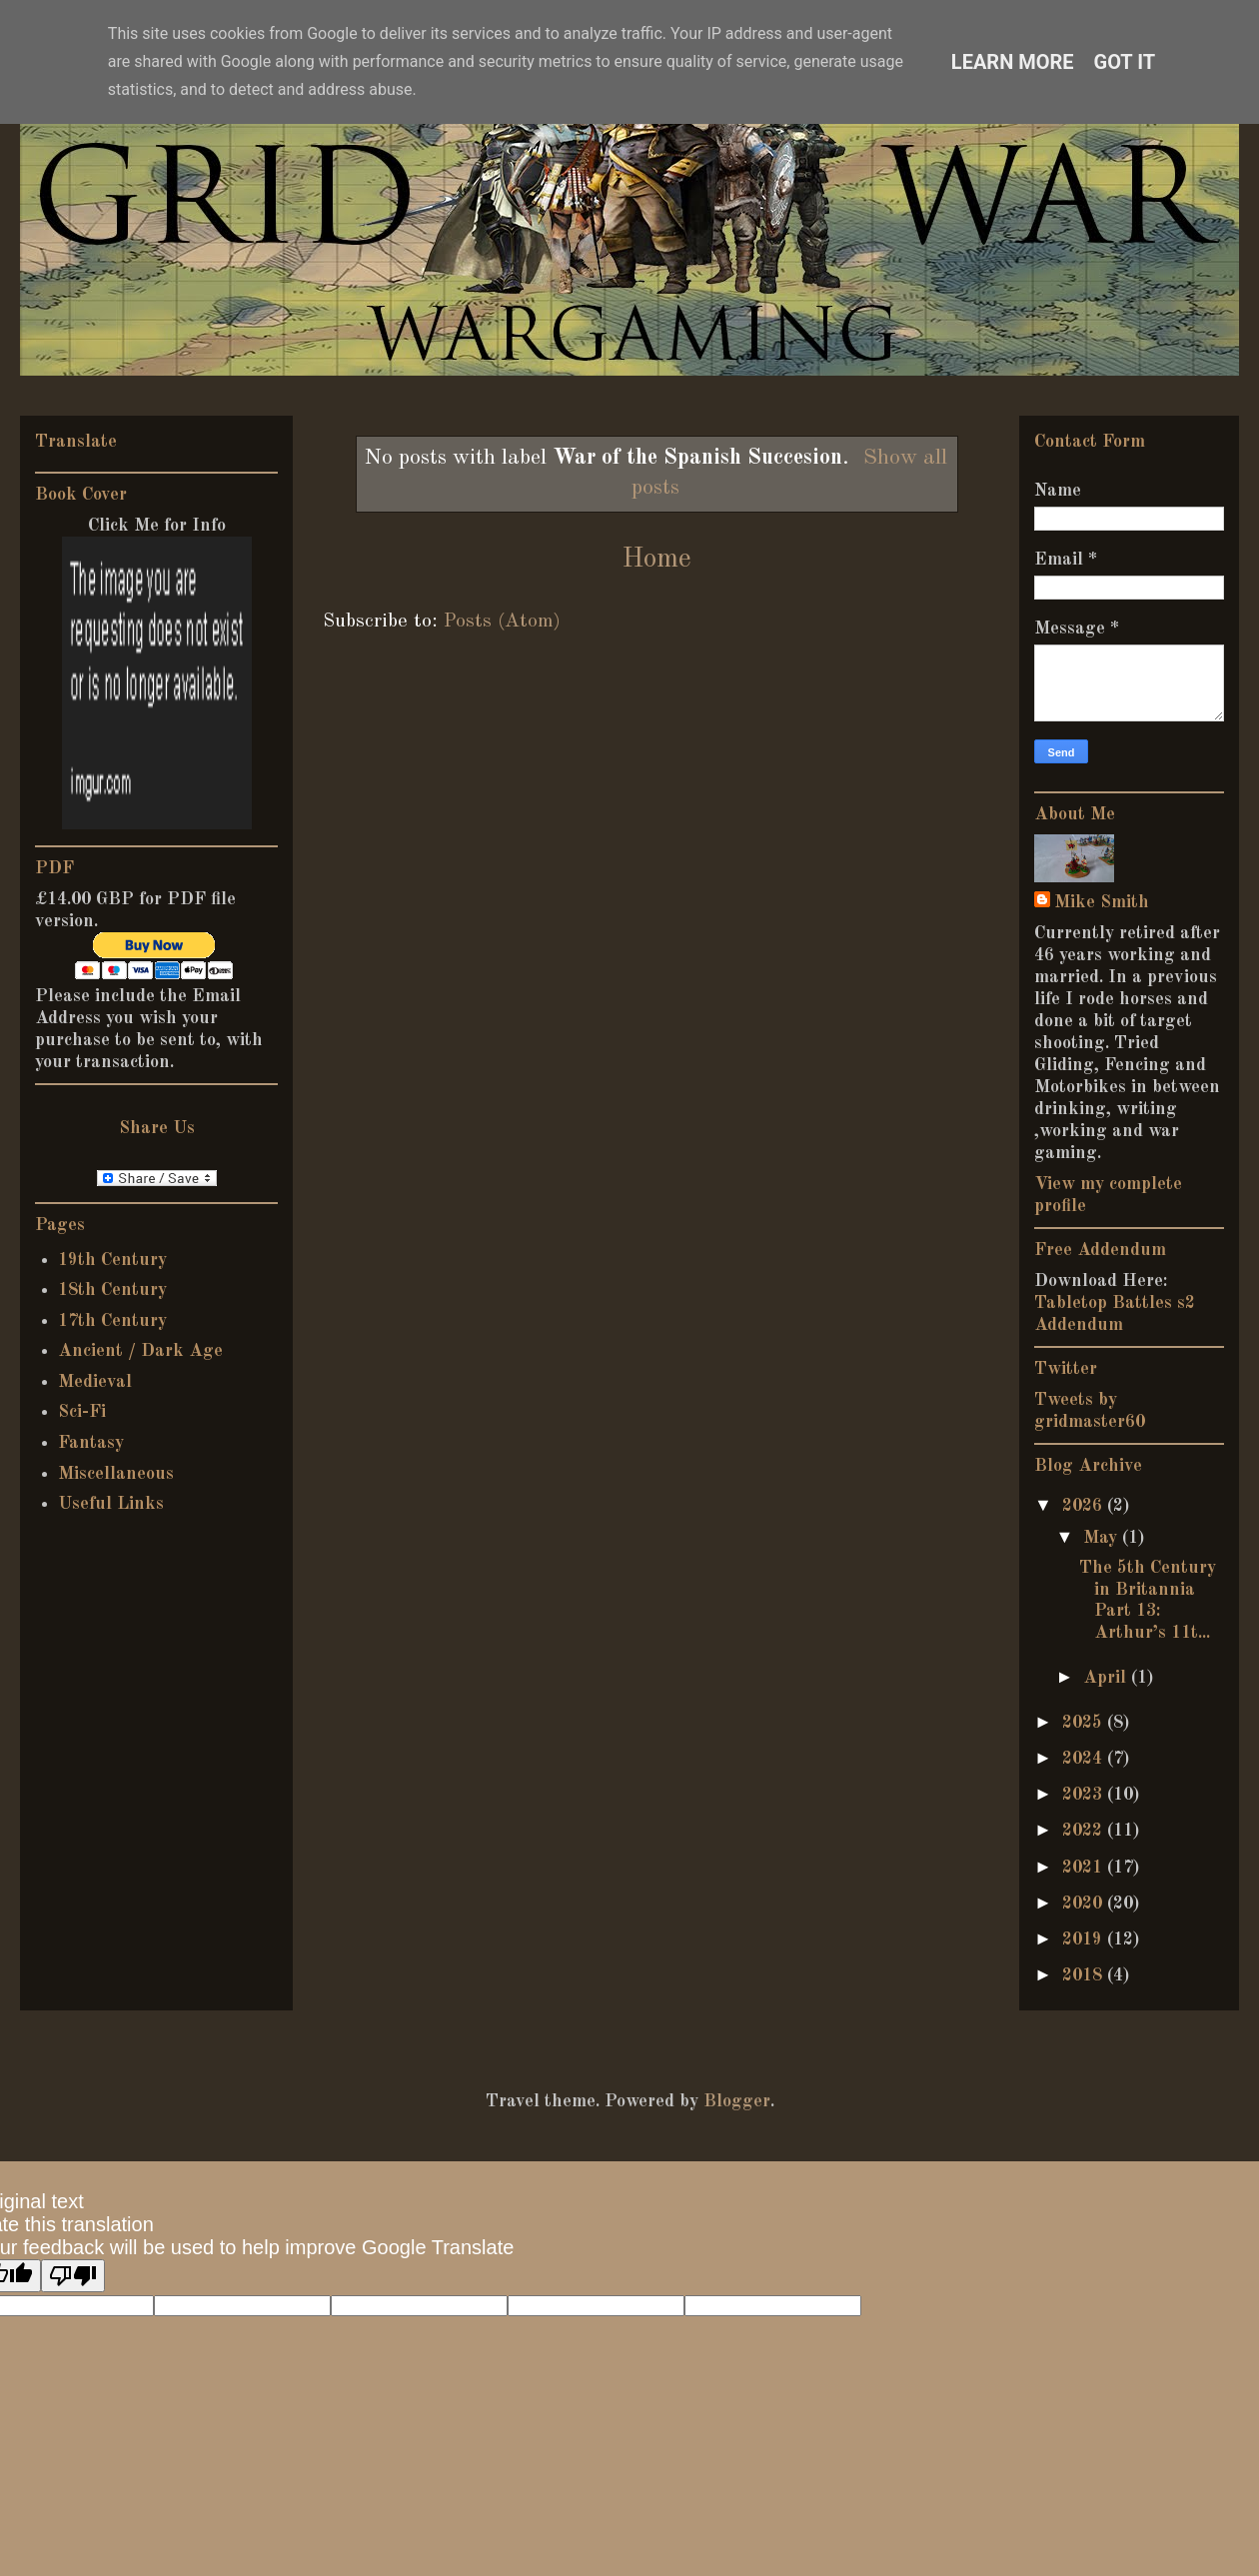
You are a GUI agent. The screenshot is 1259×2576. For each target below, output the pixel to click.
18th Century (112, 1290)
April (1107, 1678)
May (1102, 1538)
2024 (1084, 1759)
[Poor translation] (73, 2275)
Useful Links (111, 1504)
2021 (1084, 1868)
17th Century (112, 1321)
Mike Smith (1101, 902)
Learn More (1012, 62)
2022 (1084, 1831)
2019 (1084, 1939)
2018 (1084, 1975)
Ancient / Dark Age (140, 1351)
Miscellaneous (116, 1474)
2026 (1084, 1506)
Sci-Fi (82, 1412)
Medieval (95, 1382)
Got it (1125, 62)
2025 (1084, 1723)
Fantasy (91, 1443)
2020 (1084, 1904)
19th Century (112, 1260)
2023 (1084, 1795)
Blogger (736, 2101)
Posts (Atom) (502, 622)
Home (656, 560)
